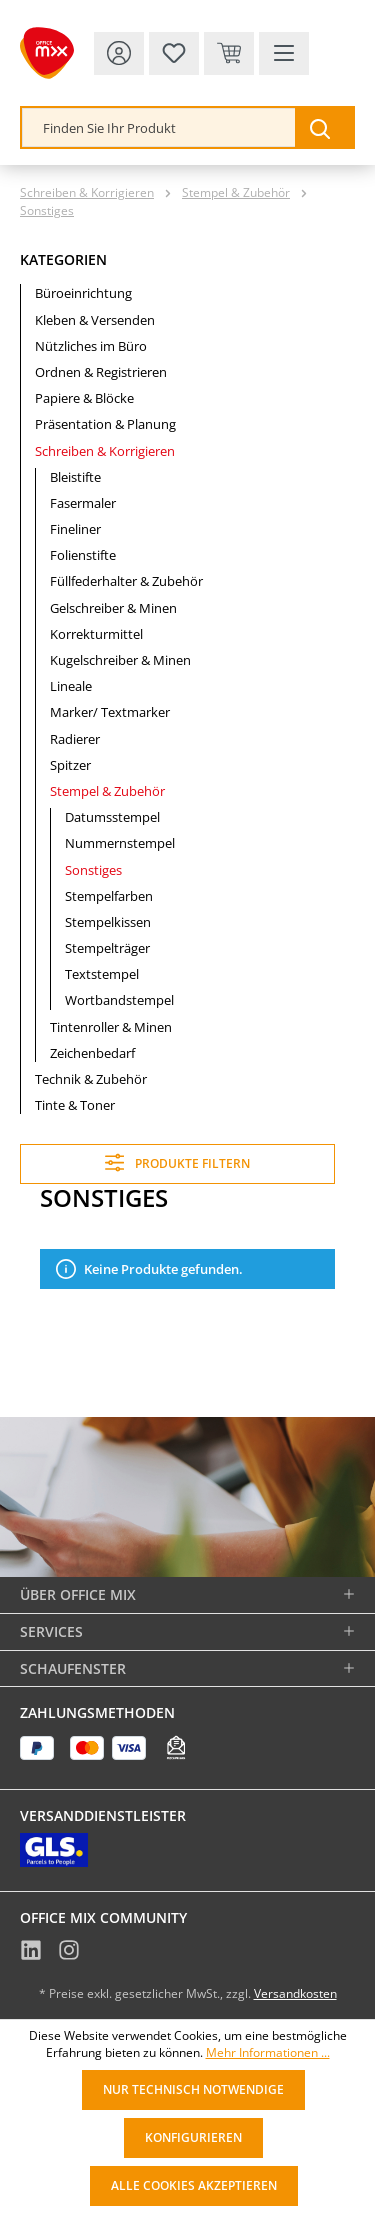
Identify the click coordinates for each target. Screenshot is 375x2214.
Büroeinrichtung (83, 293)
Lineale (71, 686)
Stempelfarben (109, 896)
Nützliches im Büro (91, 346)
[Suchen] (324, 127)
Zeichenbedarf (92, 1053)
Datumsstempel (112, 817)
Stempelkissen (108, 922)
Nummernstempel (120, 843)
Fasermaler (83, 503)
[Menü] (284, 53)
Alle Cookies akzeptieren (194, 2185)
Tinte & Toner (75, 1105)
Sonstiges (93, 870)
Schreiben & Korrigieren (105, 451)
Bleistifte (75, 477)
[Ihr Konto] (119, 53)
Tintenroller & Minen (111, 1027)
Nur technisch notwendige (193, 2089)
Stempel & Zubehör (107, 791)
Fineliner (75, 529)
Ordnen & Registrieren (101, 372)
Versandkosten (295, 1993)
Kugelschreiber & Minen (120, 660)
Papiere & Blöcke (84, 398)
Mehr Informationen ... (268, 2053)
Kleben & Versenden (95, 320)
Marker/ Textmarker (110, 712)
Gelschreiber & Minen (113, 608)
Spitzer (70, 765)
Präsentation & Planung (105, 424)
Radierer (75, 739)
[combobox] (159, 127)
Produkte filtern (177, 1162)
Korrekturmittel (96, 634)
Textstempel (102, 974)
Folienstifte (83, 555)
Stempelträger (107, 948)
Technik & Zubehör (91, 1079)
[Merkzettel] (174, 53)
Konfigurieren (193, 2137)
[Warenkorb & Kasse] (229, 53)
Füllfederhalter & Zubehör (126, 581)
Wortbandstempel (119, 1000)
